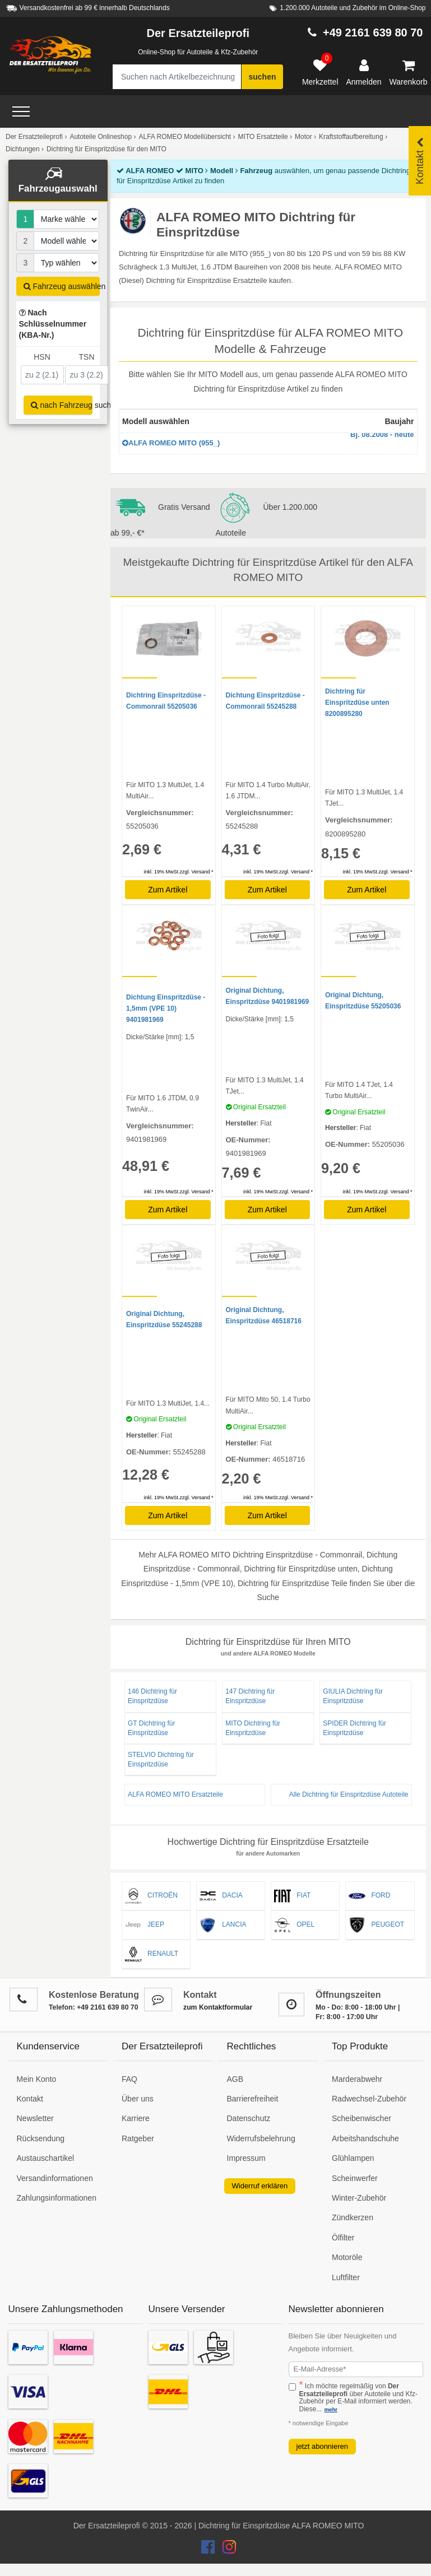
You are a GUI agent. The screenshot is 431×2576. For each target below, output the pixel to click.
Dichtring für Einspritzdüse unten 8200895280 (357, 702)
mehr (331, 2409)
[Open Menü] (21, 111)
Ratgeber (138, 2138)
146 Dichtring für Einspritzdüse (152, 1696)
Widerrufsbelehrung (261, 2138)
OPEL (294, 1925)
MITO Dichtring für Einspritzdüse (252, 1728)
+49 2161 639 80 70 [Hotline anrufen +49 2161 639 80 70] (373, 32)
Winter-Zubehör (359, 2197)
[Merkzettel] (320, 73)
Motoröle (347, 2257)
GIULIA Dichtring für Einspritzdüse (353, 1696)
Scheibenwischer (361, 2118)
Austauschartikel (46, 2158)
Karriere (136, 2118)
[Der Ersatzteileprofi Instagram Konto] (226, 2549)
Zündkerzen (352, 2217)
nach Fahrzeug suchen (62, 405)
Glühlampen (353, 2158)
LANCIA (223, 1925)
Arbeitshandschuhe (365, 2138)
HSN (42, 356)
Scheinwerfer (355, 2178)
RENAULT (151, 1954)
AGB (235, 2079)
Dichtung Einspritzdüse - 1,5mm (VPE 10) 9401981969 (165, 1008)
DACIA (221, 1895)
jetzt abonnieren (322, 2446)
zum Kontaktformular (217, 2007)
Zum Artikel (167, 889)
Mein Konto (37, 2079)
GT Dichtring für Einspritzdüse (151, 1728)
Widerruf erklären (260, 2186)
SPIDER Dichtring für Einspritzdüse (354, 1728)
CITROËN (151, 1895)
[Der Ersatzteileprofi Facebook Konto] (209, 2549)
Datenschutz (249, 2118)
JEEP (144, 1925)
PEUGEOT (376, 1925)
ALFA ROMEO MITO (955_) (268, 440)
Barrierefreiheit (253, 2098)
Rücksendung (41, 2138)
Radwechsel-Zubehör (369, 2098)
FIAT (292, 1895)
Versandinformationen (55, 2178)
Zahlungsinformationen (56, 2197)
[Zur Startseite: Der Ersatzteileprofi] (50, 54)
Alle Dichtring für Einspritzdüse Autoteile (349, 1794)
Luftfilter (346, 2277)
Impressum (246, 2158)
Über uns (138, 2098)
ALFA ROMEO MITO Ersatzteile (175, 1794)
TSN (87, 356)
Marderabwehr (357, 2079)
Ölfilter (343, 2237)
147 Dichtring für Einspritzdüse (250, 1696)
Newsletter (35, 2118)
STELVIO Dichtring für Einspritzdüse (161, 1759)
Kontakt (30, 2098)
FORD (369, 1895)
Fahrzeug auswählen (62, 286)
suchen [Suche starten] (262, 76)
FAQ (129, 2079)
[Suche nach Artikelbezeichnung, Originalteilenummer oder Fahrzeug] (177, 76)
